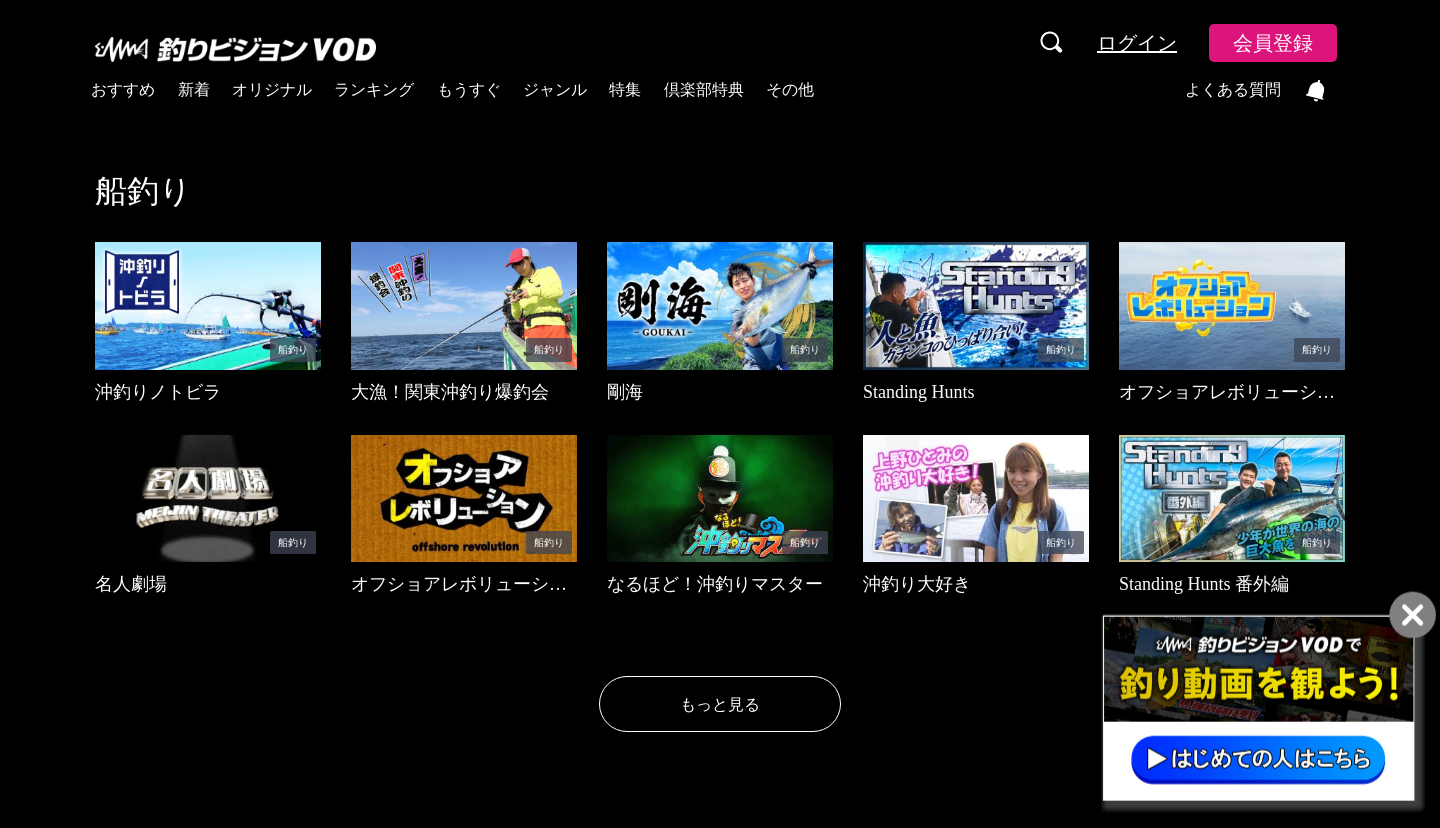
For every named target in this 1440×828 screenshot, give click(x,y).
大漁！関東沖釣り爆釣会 (450, 392)
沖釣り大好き (917, 584)
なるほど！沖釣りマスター (715, 584)
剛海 (625, 392)
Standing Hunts (919, 392)
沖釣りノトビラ (158, 392)
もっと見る (720, 704)
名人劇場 (131, 584)
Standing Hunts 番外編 (1204, 584)
